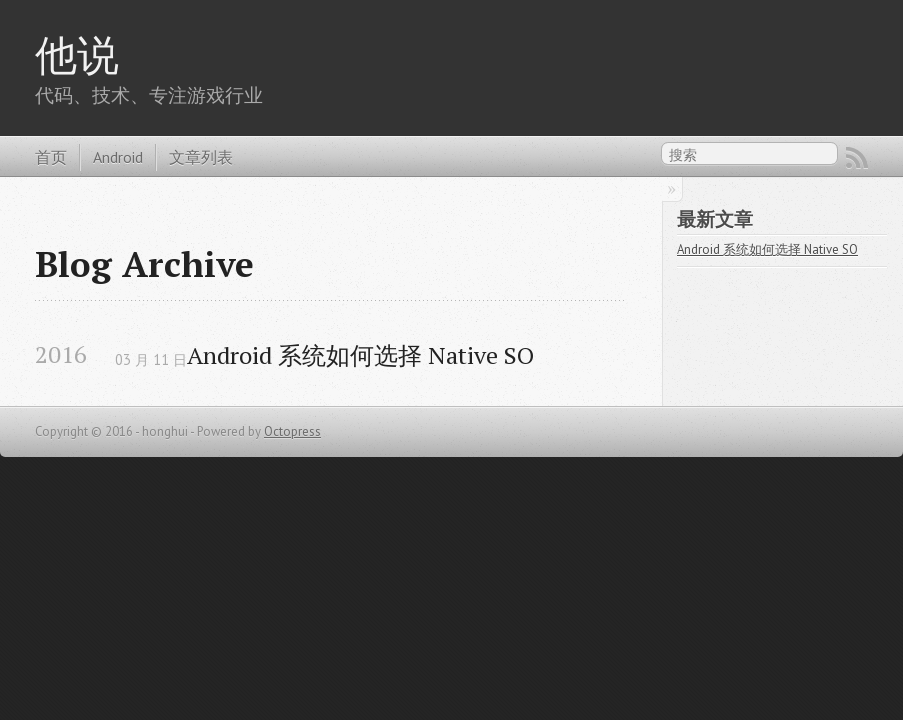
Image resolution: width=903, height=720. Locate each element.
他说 (77, 54)
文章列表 (201, 157)
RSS (857, 158)
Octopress (292, 431)
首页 (51, 157)
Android (118, 157)
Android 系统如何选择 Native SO (360, 355)
